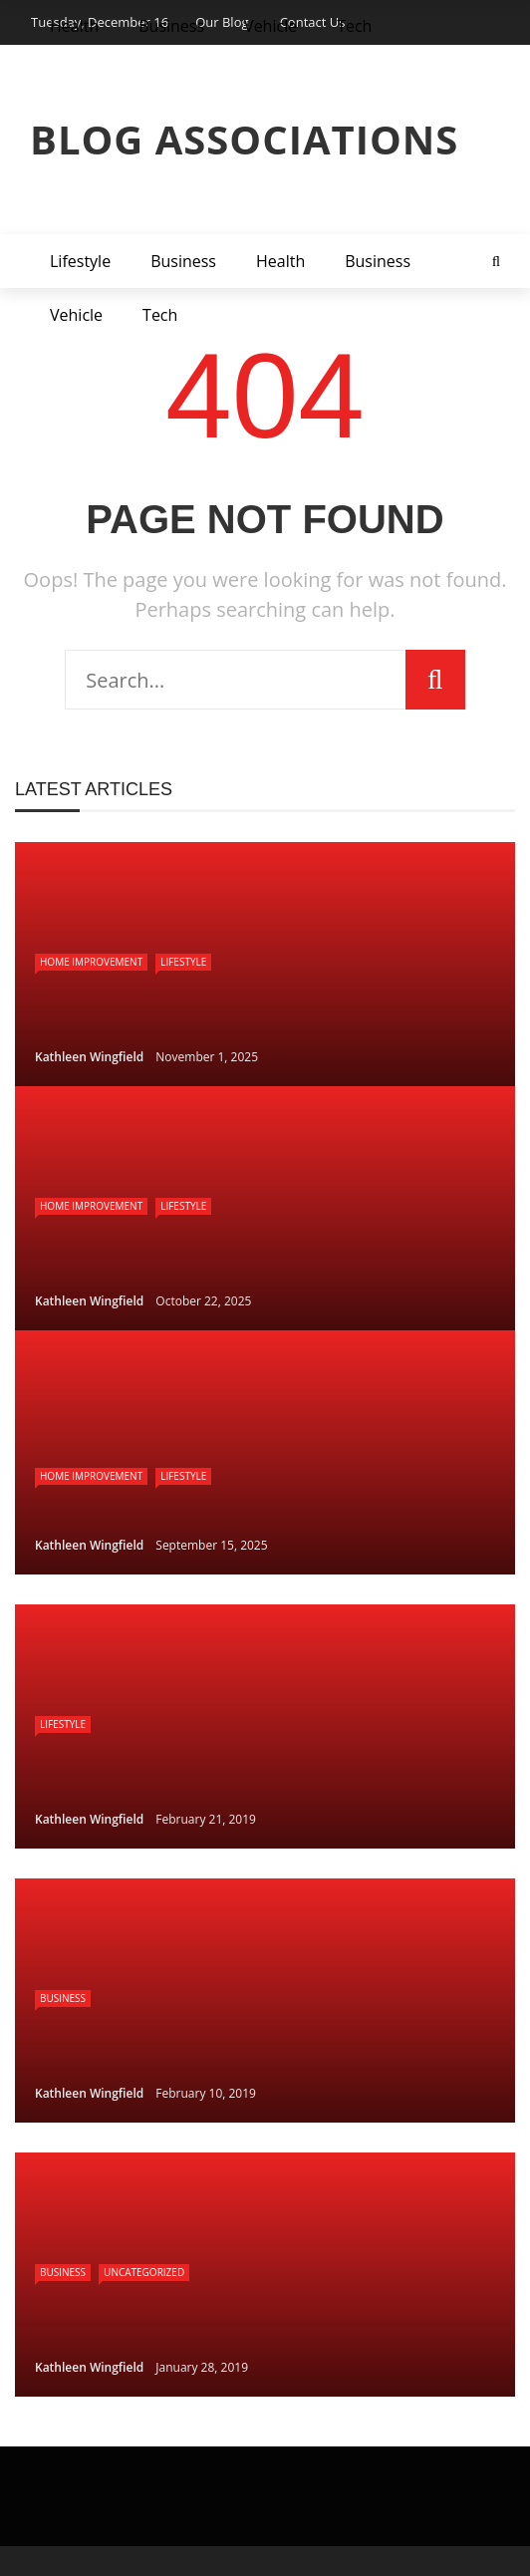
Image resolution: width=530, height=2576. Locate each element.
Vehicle (76, 315)
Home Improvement (91, 962)
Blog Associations (244, 139)
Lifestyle (80, 261)
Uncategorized (144, 2272)
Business (183, 261)
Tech (159, 315)
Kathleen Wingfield (89, 1056)
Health (280, 261)
